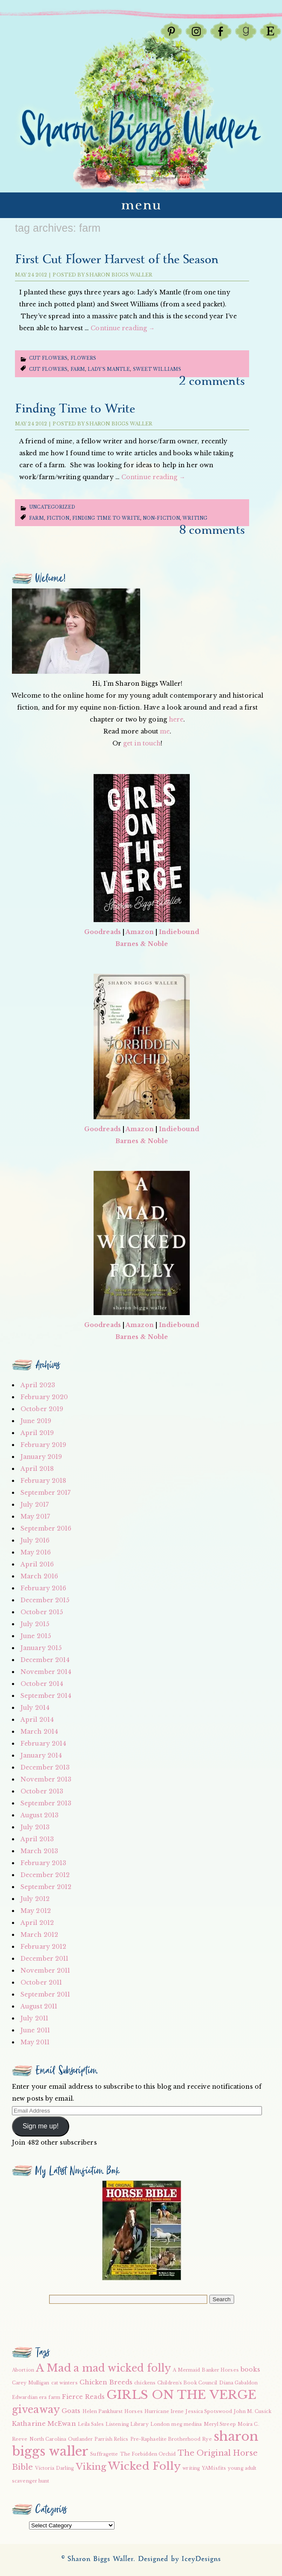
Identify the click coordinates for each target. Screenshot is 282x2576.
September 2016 (46, 1528)
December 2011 (44, 1958)
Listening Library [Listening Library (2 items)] (127, 2424)
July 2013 (35, 1827)
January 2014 (41, 1755)
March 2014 (39, 1731)
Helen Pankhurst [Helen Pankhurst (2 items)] (102, 2411)
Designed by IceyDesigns (179, 2559)
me (165, 731)
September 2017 (45, 1492)
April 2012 (37, 1923)
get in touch (142, 743)
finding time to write (106, 518)
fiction (58, 518)
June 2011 (35, 2030)
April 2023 (38, 1385)
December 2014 (45, 1660)
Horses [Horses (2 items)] (133, 2411)
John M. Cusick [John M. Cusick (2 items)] (252, 2411)
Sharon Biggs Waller (119, 275)
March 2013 (39, 1851)
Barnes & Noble (141, 944)
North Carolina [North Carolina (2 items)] (47, 2439)
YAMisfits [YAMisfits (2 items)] (214, 2468)
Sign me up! (41, 2126)
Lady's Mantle (109, 369)
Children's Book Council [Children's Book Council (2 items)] (187, 2383)
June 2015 (36, 1636)
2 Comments (212, 381)
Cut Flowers (48, 358)
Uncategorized (52, 507)
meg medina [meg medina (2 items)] (186, 2424)
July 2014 (35, 1708)
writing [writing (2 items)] (191, 2468)
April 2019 (37, 1433)
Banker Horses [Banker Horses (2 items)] (220, 2370)
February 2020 (44, 1397)
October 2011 (41, 1982)
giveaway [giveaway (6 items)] (36, 2410)
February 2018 (43, 1480)
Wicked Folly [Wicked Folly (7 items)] (144, 2466)
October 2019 (42, 1409)
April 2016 (37, 1564)
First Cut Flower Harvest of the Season (116, 260)
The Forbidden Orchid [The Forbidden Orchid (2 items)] (148, 2454)
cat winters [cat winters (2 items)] (64, 2383)
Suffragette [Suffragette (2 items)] (104, 2454)
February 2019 (43, 1445)
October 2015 (42, 1612)
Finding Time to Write (75, 409)
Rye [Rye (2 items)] (207, 2439)
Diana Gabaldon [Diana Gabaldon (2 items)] (238, 2383)
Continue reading (123, 328)
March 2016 (39, 1576)
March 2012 (39, 1935)
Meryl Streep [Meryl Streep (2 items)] (220, 2424)
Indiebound (179, 932)
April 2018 (37, 1469)
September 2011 (45, 1994)
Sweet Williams (157, 369)
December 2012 (45, 1875)
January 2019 (41, 1457)
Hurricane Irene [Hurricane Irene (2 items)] (164, 2411)
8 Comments (212, 530)
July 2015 (35, 1624)
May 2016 (36, 1552)
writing (194, 518)
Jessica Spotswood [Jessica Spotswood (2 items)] (208, 2411)
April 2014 (37, 1719)
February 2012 (43, 1946)
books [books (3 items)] (251, 2369)
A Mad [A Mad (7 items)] (54, 2368)
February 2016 (43, 1588)
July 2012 (35, 1899)
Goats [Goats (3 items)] (71, 2411)
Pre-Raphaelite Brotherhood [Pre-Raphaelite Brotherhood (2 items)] (165, 2439)
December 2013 (45, 1767)
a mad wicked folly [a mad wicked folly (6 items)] (122, 2368)
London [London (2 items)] (160, 2424)
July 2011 (34, 2018)
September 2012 (46, 1887)
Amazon (140, 932)
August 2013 (40, 1815)
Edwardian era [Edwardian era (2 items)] (29, 2397)
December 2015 (45, 1600)
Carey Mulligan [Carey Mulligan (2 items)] (30, 2383)
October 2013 (42, 1791)
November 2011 (45, 1970)
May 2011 (35, 2042)
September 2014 (46, 1696)
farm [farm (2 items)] (54, 2397)
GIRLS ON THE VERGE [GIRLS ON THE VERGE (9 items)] (181, 2394)
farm (77, 369)
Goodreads (102, 932)
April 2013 (37, 1839)
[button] (141, 2230)
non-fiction (161, 518)
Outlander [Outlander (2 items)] (80, 2439)
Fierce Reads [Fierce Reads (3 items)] (83, 2397)
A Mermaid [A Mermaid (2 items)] (186, 2370)
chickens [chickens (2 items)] (145, 2383)
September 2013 (46, 1803)
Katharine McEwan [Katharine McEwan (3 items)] (44, 2424)
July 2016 (35, 1540)
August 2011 (39, 2006)
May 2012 (36, 1911)
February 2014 (43, 1743)
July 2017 (35, 1504)
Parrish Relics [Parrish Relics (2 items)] (111, 2439)
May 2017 (35, 1516)
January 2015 (41, 1648)
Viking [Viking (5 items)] (91, 2466)
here (176, 719)
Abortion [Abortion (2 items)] (23, 2370)
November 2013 (46, 1779)
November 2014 (46, 1672)
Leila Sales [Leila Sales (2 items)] (91, 2424)
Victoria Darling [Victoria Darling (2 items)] (54, 2468)
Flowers (83, 358)
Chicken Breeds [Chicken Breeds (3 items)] (105, 2382)
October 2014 (42, 1684)
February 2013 (43, 1863)
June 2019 (36, 1421)
